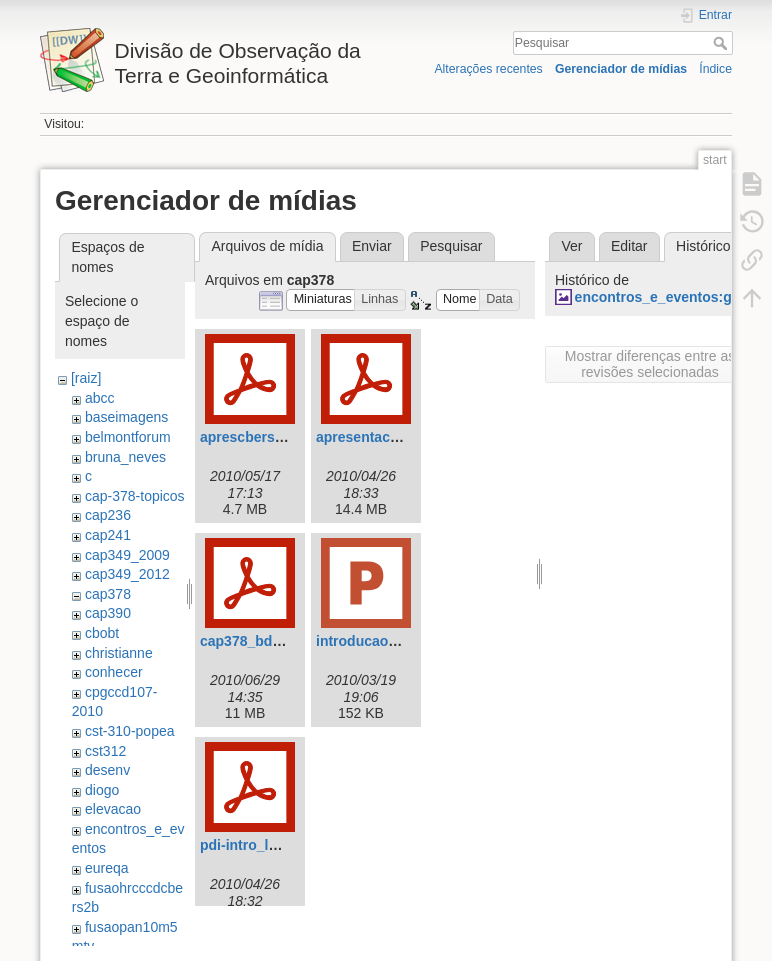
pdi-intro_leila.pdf (258, 845)
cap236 (108, 515)
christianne (119, 653)
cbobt (102, 633)
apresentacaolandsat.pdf (398, 437)
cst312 (105, 751)
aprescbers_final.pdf (268, 437)
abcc (100, 398)
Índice (715, 69)
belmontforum (128, 437)
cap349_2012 (127, 574)
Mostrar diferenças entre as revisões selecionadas (650, 364)
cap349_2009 (127, 555)
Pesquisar (722, 43)
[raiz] (86, 378)
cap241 (108, 535)
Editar (629, 246)
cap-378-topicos (135, 496)
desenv (107, 770)
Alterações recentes (488, 69)
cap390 (108, 613)
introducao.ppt (365, 641)
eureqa (107, 868)
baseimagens (126, 417)
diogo (102, 790)
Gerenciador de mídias (621, 69)
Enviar (372, 246)
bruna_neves (125, 457)
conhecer (114, 672)
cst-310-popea (130, 731)
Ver (571, 246)
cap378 (108, 594)
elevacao (113, 809)
